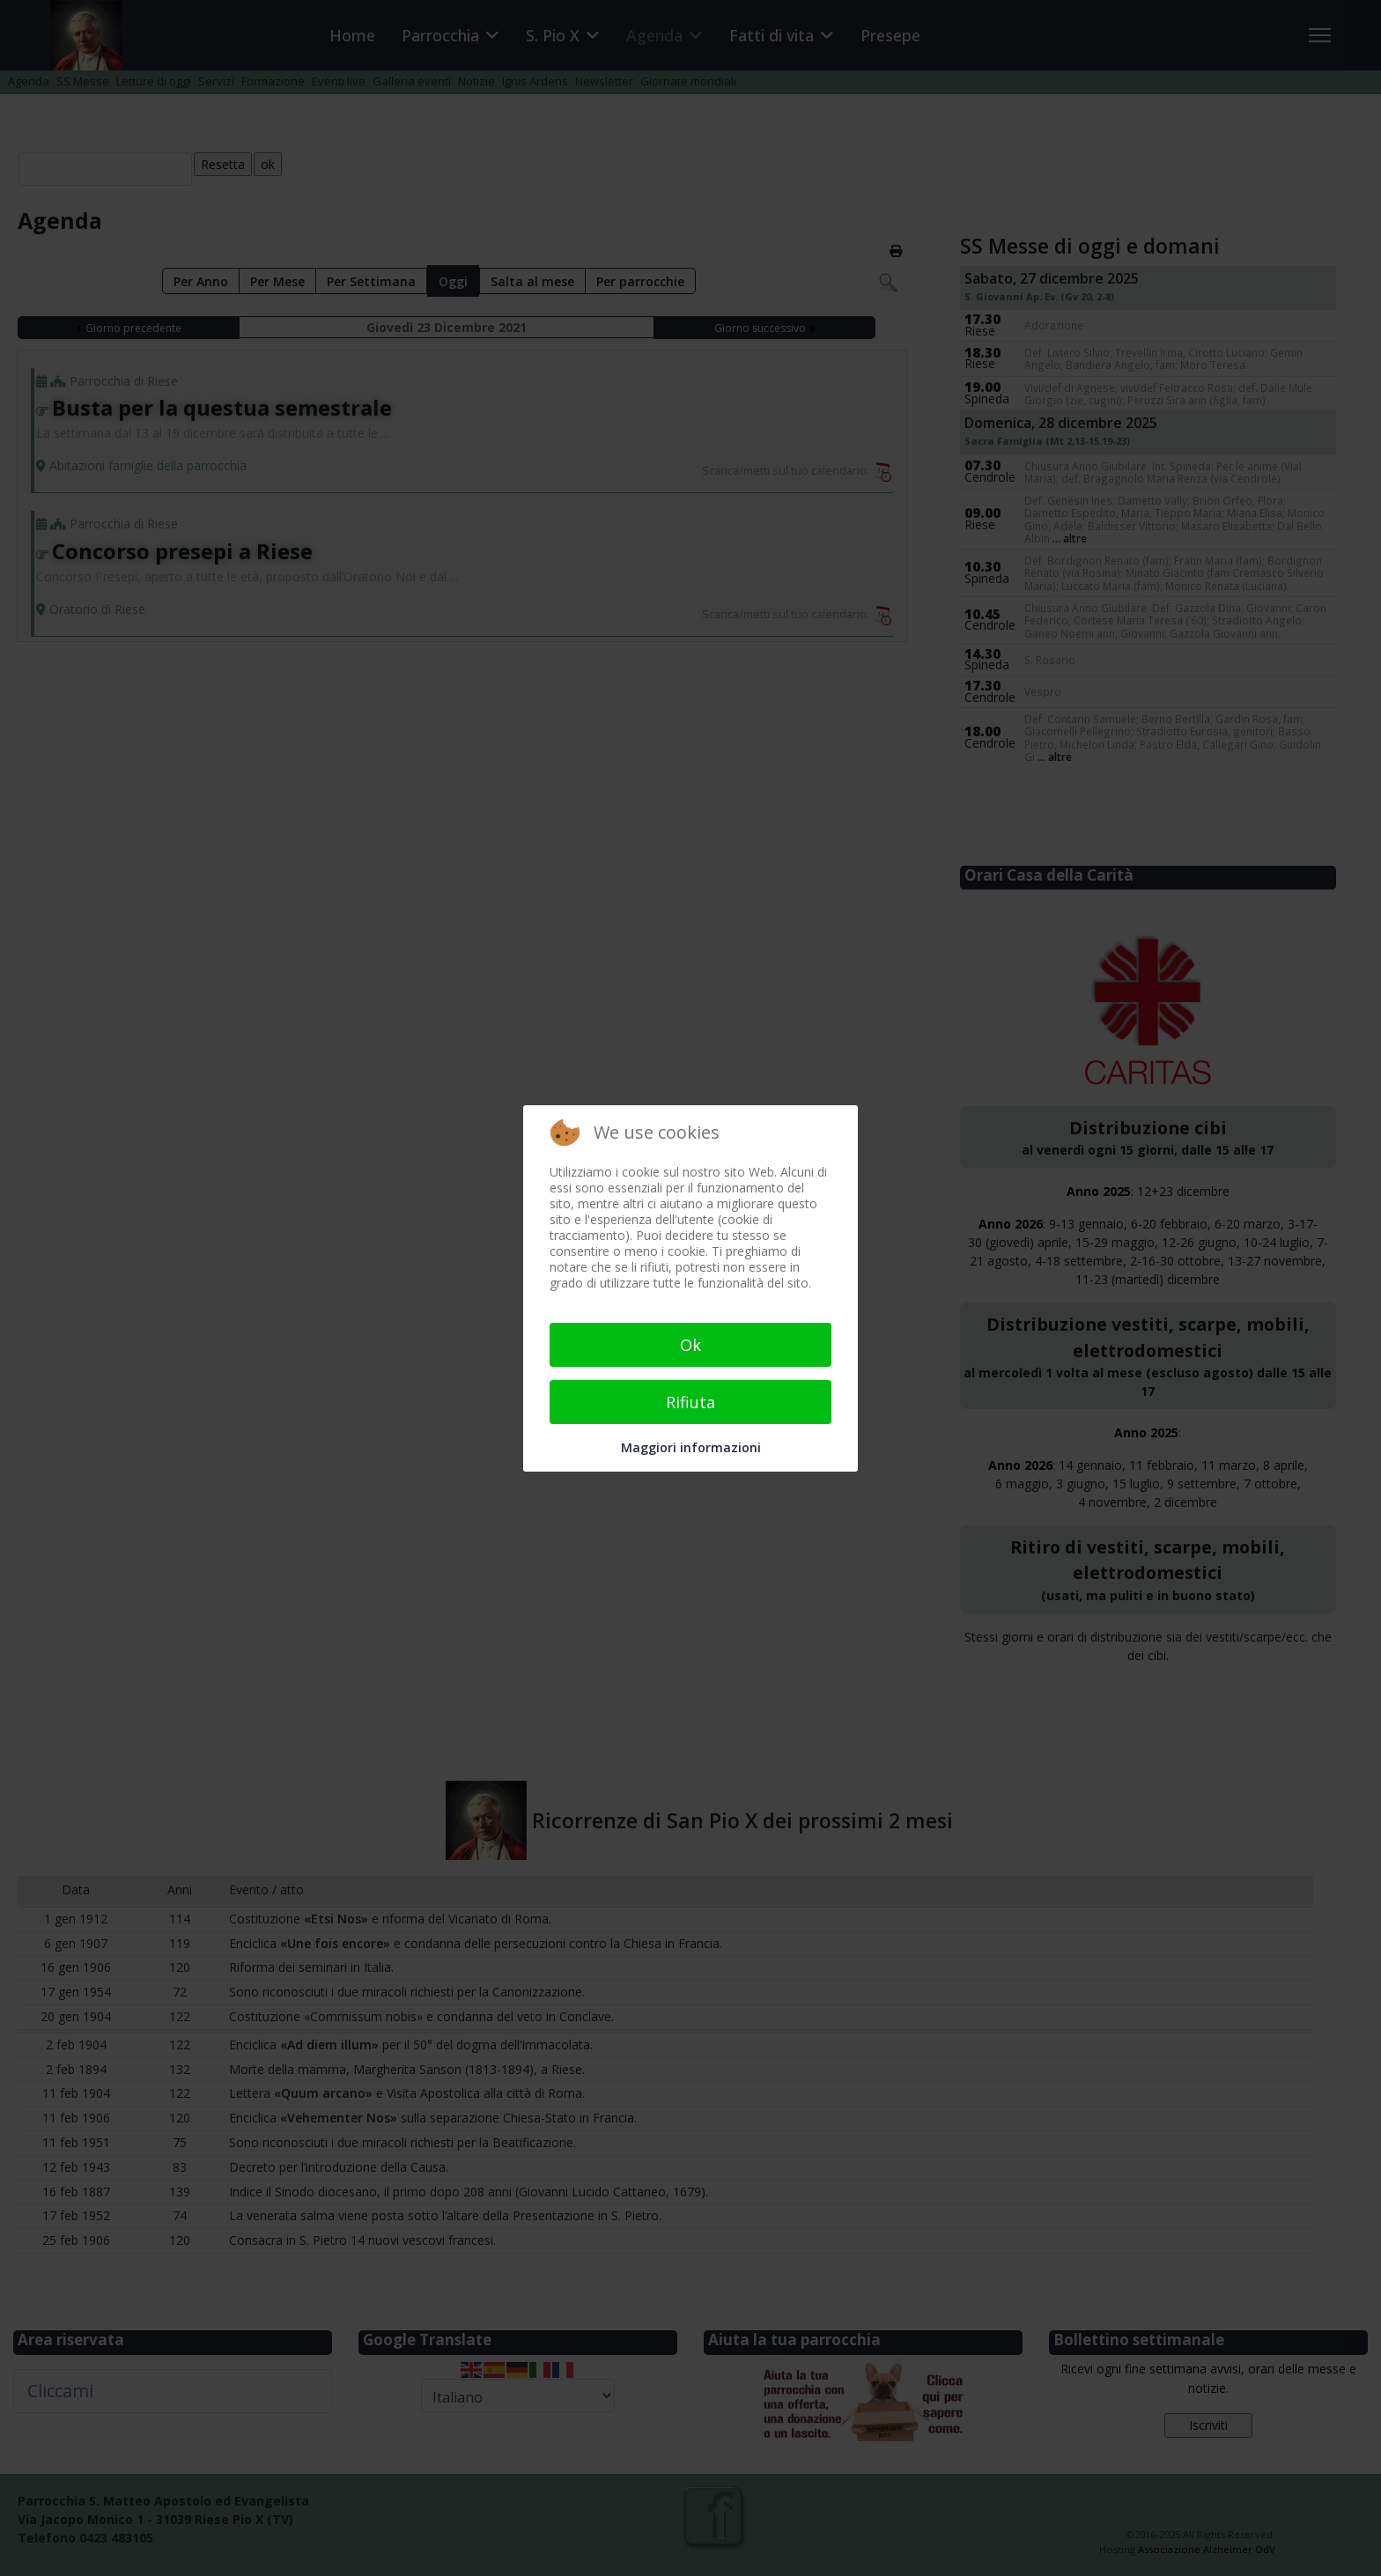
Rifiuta (690, 1402)
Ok (690, 1344)
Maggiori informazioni (691, 1447)
